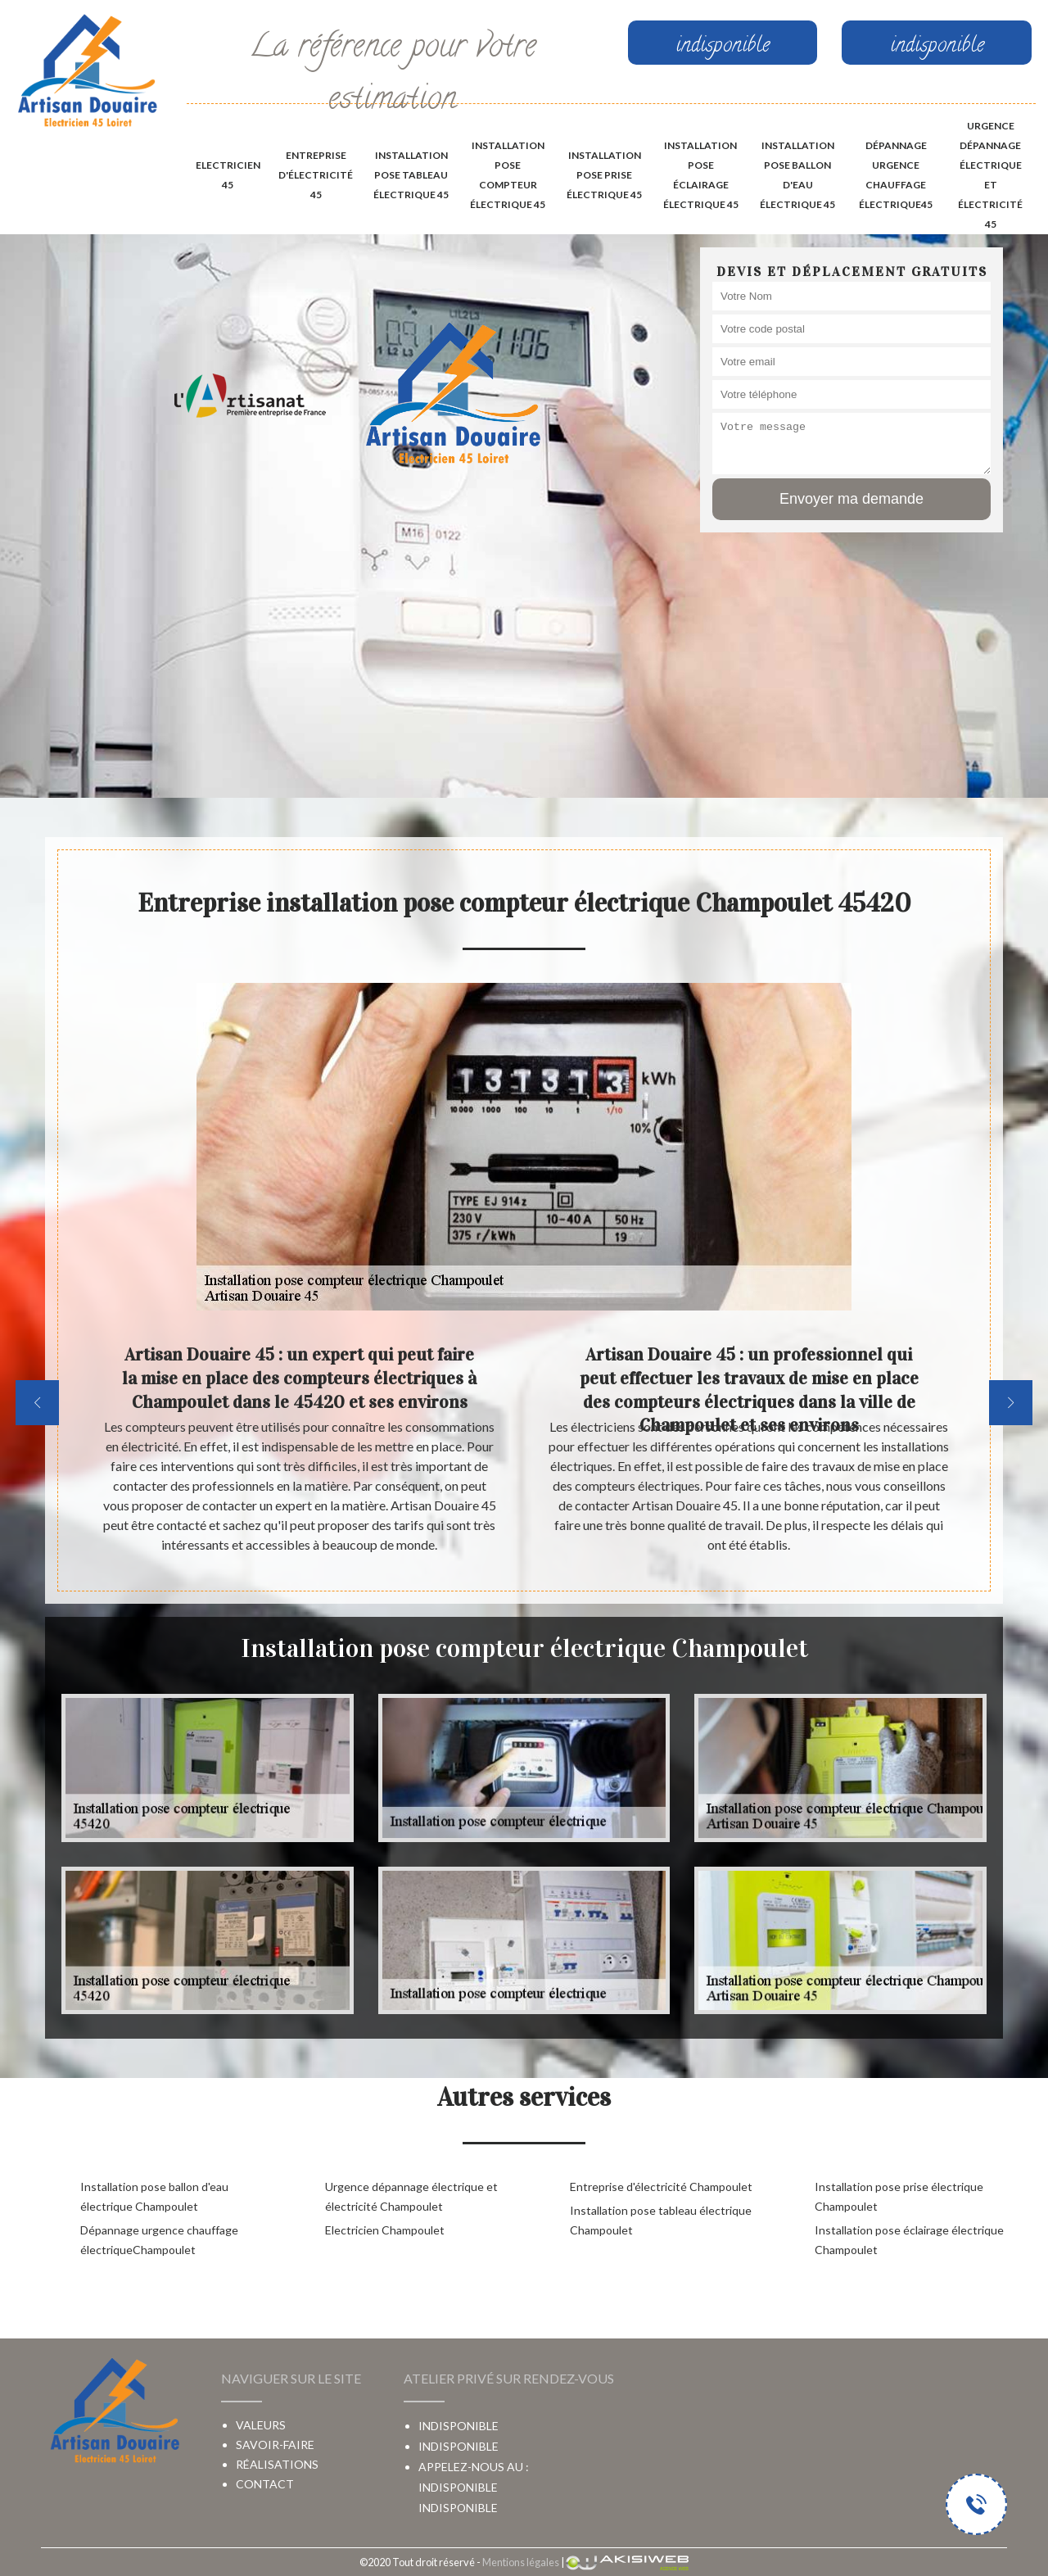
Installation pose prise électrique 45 (604, 175)
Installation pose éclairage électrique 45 (701, 175)
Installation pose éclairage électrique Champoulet (909, 2240)
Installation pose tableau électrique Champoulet (661, 2220)
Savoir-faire (275, 2445)
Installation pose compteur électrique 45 (507, 175)
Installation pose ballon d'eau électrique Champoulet (154, 2196)
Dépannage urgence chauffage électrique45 (896, 175)
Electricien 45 (228, 175)
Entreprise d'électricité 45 (315, 175)
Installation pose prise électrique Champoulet (899, 2196)
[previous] (37, 1402)
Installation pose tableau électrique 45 (411, 175)
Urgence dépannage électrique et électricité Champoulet (411, 2196)
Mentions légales (520, 2562)
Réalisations (277, 2464)
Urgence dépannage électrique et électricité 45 (990, 175)
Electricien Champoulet (385, 2230)
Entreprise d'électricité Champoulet (661, 2186)
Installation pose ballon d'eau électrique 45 (797, 175)
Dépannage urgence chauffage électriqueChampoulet (159, 2240)
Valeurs (261, 2425)
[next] (1010, 1402)
